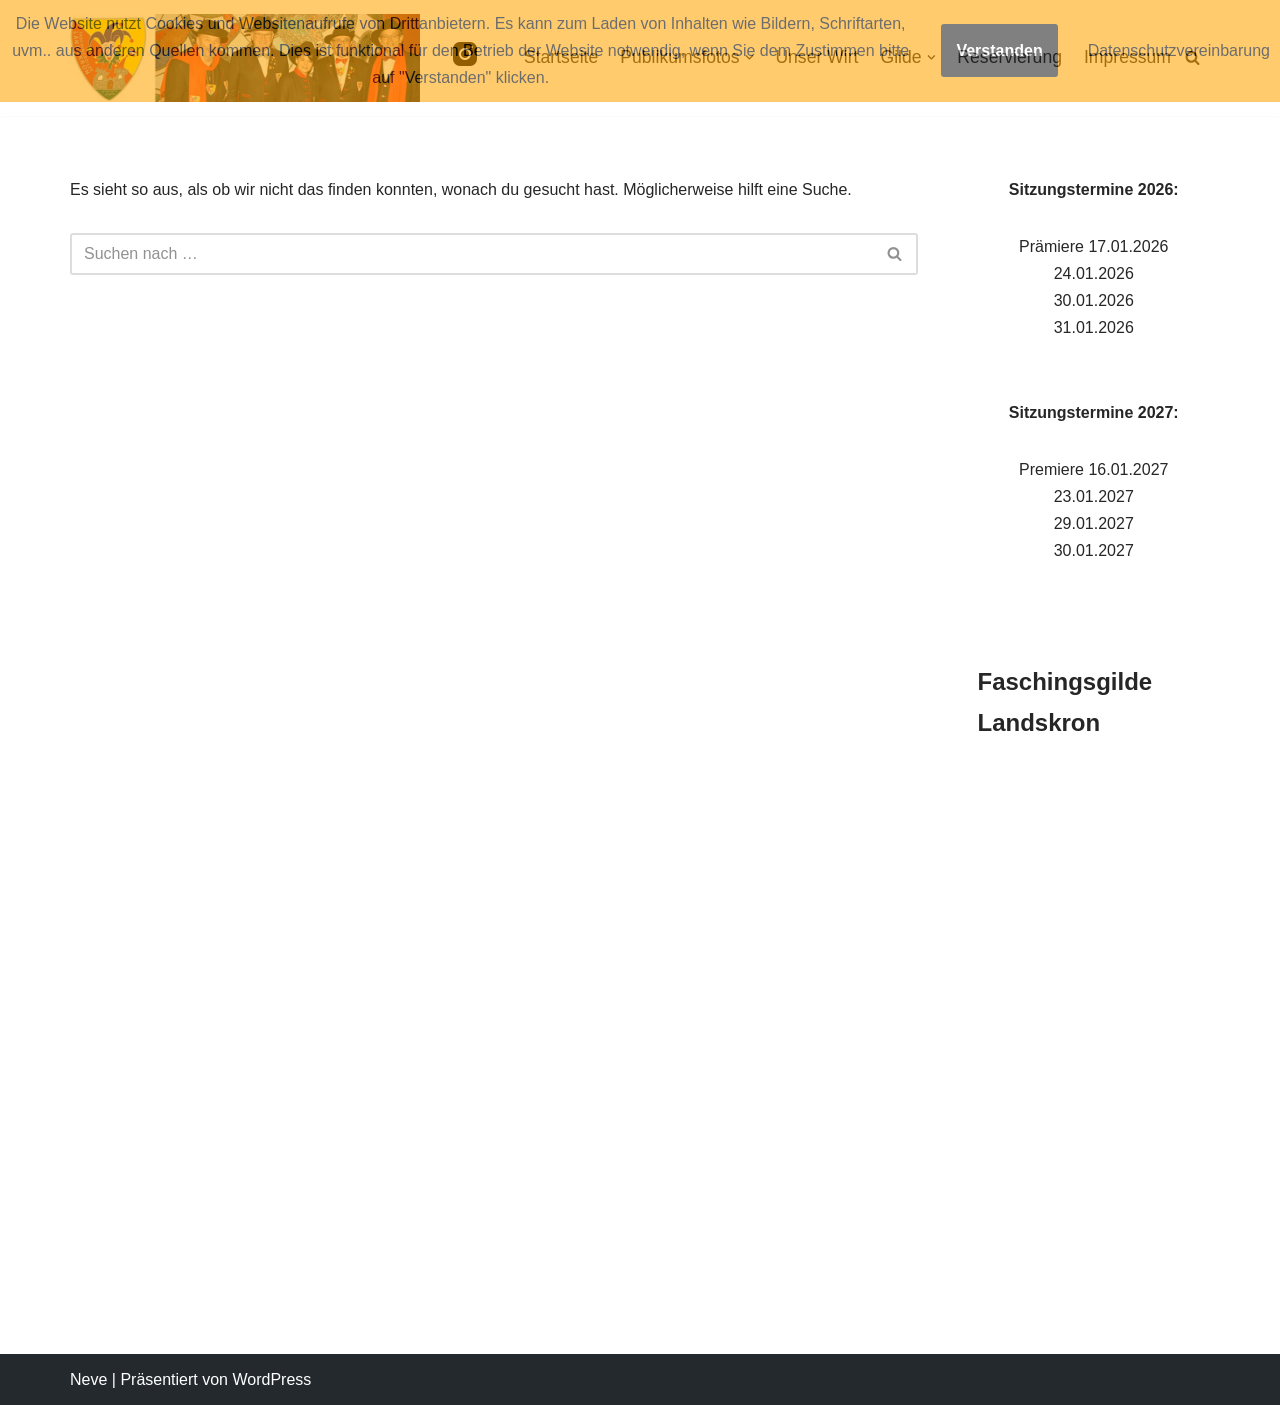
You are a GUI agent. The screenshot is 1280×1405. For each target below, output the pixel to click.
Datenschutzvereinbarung (1179, 50)
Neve (88, 1379)
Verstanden (999, 50)
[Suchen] (471, 254)
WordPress (271, 1379)
